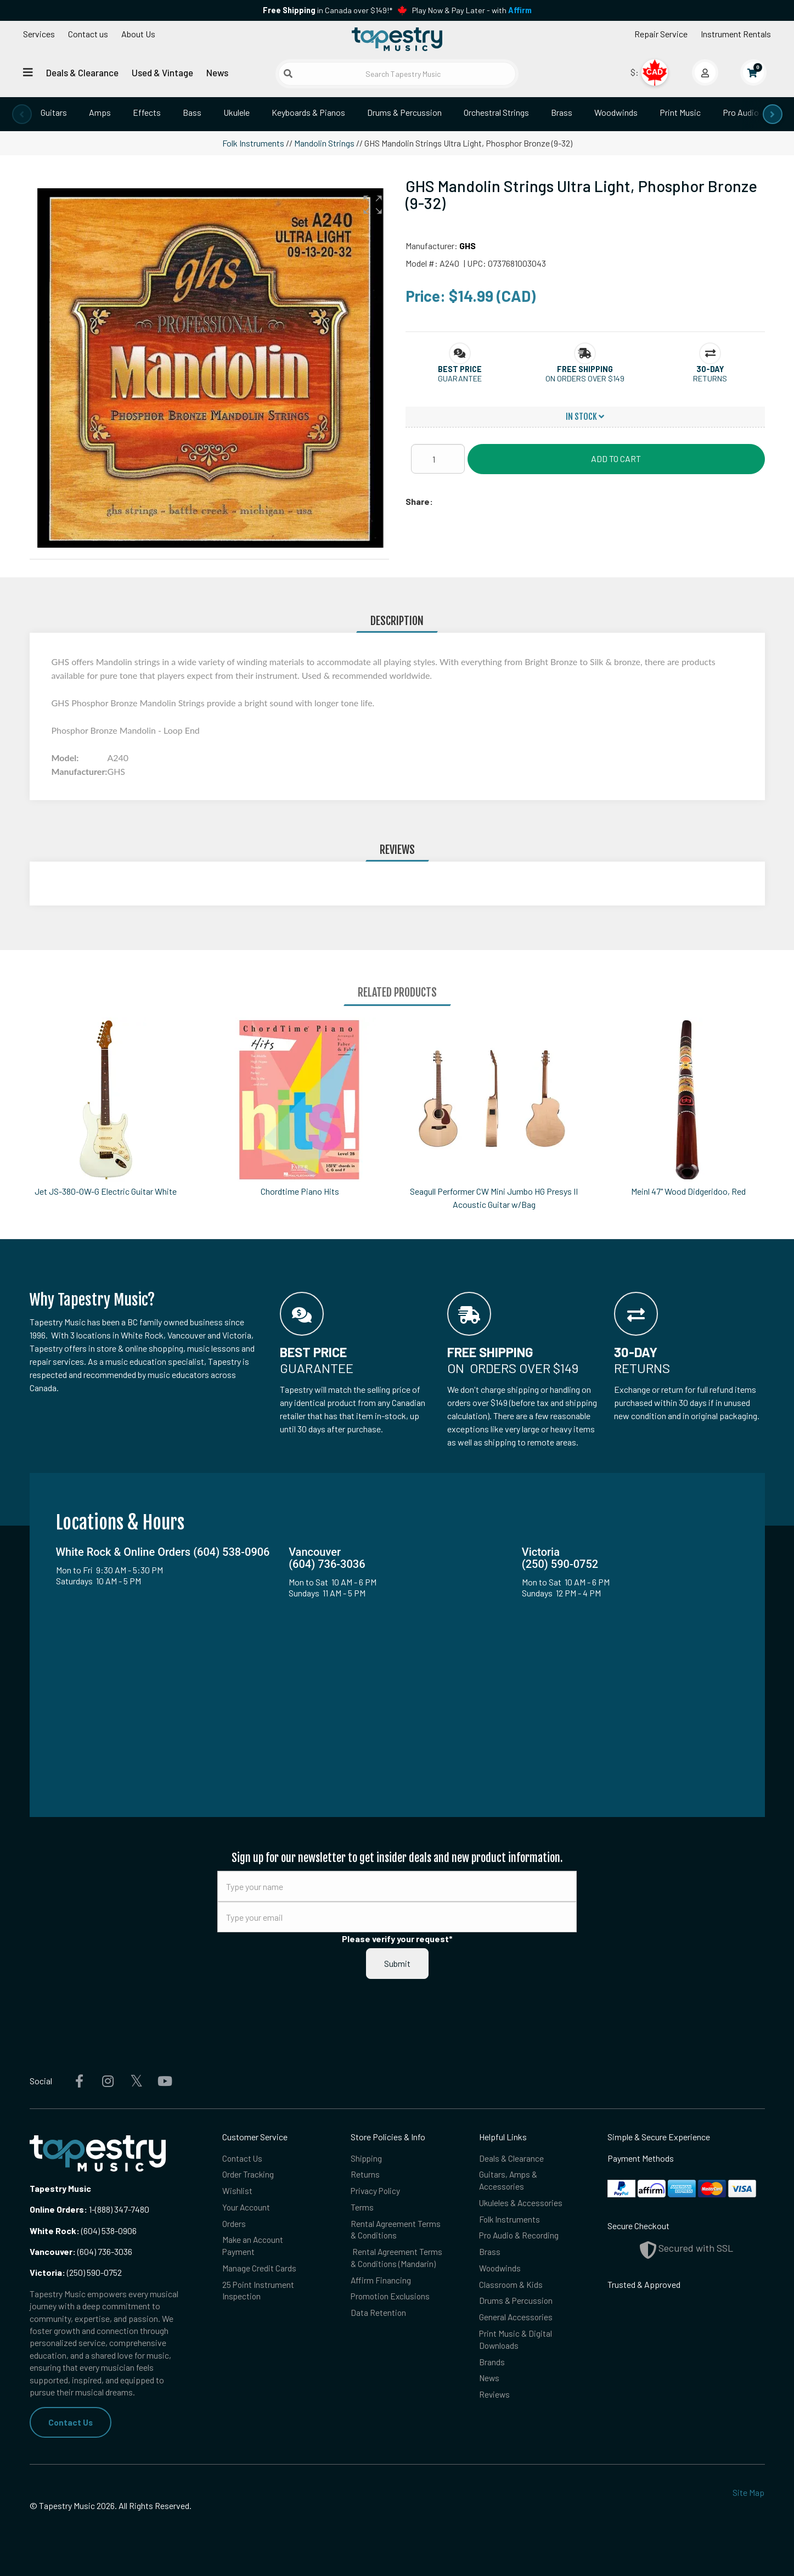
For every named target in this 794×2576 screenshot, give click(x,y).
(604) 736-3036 (81, 2251)
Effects (147, 112)
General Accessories (516, 2320)
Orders (234, 2224)
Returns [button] (710, 378)
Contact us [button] (88, 34)
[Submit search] (288, 73)
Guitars (54, 112)
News (217, 72)
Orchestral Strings (496, 112)
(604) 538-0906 (83, 2230)
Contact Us (71, 2422)
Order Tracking (248, 2174)
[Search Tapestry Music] (396, 74)
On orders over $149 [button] (584, 378)
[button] (372, 204)
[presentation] (22, 114)
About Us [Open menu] (138, 34)
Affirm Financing (381, 2282)
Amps (100, 112)
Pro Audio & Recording (520, 2237)
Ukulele (236, 112)
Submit (397, 1963)
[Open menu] (28, 72)
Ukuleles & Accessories (522, 2203)
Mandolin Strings (324, 143)
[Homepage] (396, 40)
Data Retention (379, 2315)
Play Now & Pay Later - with (472, 10)
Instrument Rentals (736, 34)
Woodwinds (616, 112)
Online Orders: (58, 2209)
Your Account (247, 2208)
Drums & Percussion (404, 112)
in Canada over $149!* (327, 10)
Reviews (495, 2399)
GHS (467, 245)
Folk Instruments (253, 143)
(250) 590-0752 (76, 2272)
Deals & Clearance (82, 72)
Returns (365, 2174)
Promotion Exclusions (392, 2299)
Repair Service (661, 34)
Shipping (367, 2158)
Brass (561, 112)
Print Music (680, 112)
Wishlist (237, 2191)
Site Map (748, 2493)
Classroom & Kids (511, 2287)
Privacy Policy (376, 2191)
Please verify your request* (397, 1938)
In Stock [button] (585, 416)
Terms (362, 2208)
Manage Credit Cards (259, 2270)
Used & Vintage (162, 72)
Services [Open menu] (39, 34)
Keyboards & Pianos (308, 112)
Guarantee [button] (460, 378)
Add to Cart (616, 458)
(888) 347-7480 (122, 2209)
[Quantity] (438, 459)
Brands (492, 2366)
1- (91, 2209)
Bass (192, 112)
